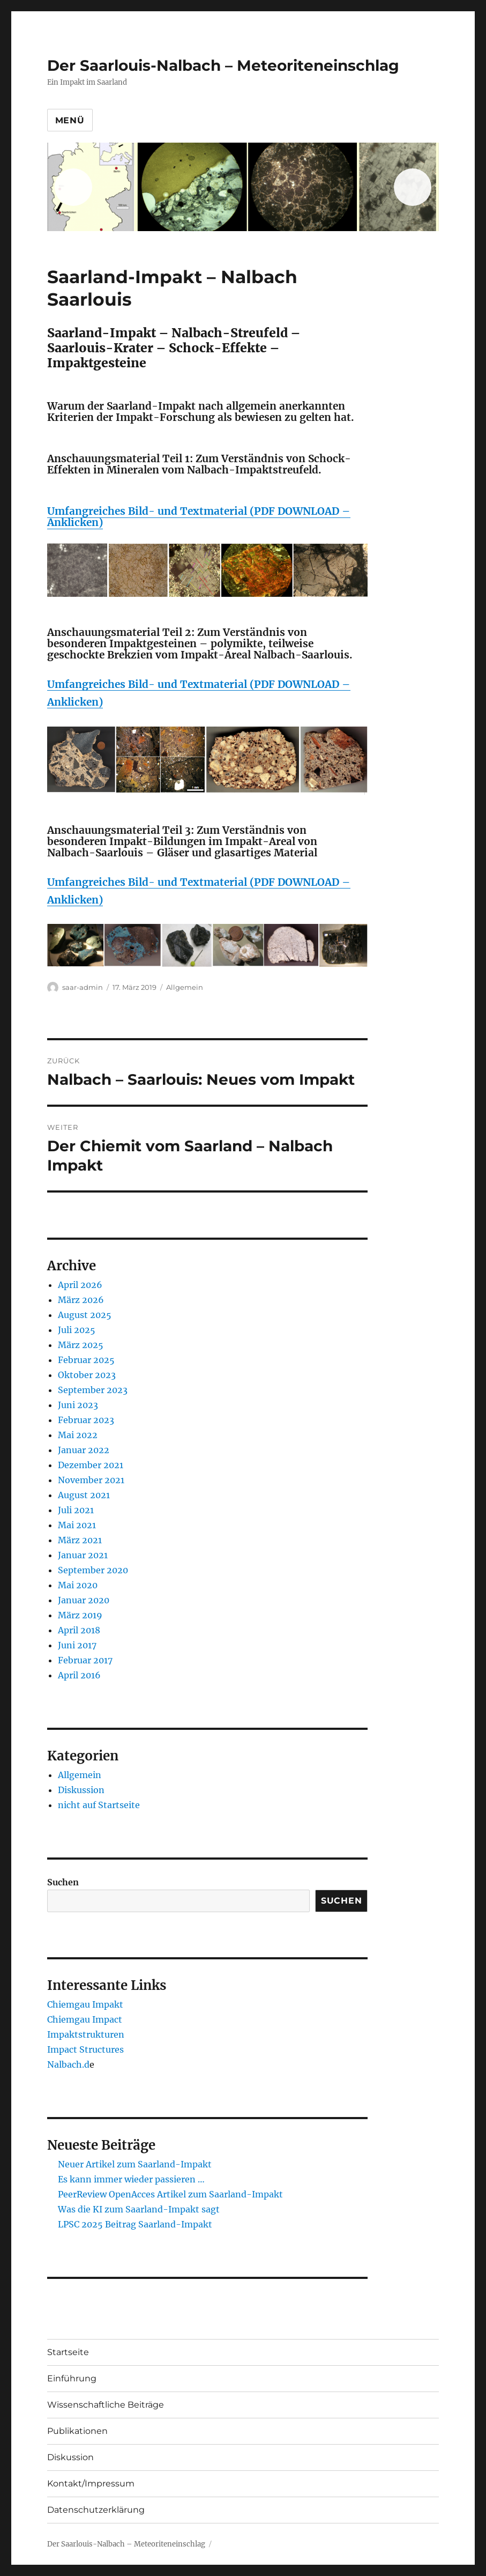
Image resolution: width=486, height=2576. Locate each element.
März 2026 (81, 1299)
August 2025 (84, 1314)
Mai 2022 (78, 1435)
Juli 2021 (76, 1510)
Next (412, 187)
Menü (70, 120)
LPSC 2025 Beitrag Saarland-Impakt (135, 2224)
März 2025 (80, 1344)
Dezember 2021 (90, 1465)
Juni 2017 (77, 1645)
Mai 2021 (77, 1525)
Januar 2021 (83, 1555)
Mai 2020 (78, 1585)
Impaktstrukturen (85, 2034)
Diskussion (81, 1790)
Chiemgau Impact (84, 2019)
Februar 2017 (85, 1660)
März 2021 (80, 1540)
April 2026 (80, 1284)
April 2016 (79, 1675)
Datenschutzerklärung (96, 2510)
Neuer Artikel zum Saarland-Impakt (135, 2164)
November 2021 (91, 1480)
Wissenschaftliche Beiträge (105, 2405)
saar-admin (82, 987)
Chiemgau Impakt (85, 2004)
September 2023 (93, 1390)
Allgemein (184, 987)
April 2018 (79, 1630)
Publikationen (77, 2431)
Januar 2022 (83, 1450)
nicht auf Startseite (99, 1805)
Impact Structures (85, 2049)
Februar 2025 (86, 1359)
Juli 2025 (76, 1329)
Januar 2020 (83, 1600)
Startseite (68, 2352)
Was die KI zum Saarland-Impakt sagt (139, 2209)
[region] (243, 187)
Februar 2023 (86, 1420)
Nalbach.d (68, 2064)
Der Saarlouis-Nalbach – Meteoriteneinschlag (223, 65)
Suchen (63, 1882)
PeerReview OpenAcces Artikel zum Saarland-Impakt (170, 2194)
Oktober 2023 (87, 1375)
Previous (73, 187)
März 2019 (80, 1615)
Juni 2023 (78, 1405)
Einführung (71, 2378)
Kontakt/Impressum (90, 2483)
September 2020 (93, 1570)
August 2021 (84, 1495)
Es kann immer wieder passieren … (131, 2179)
